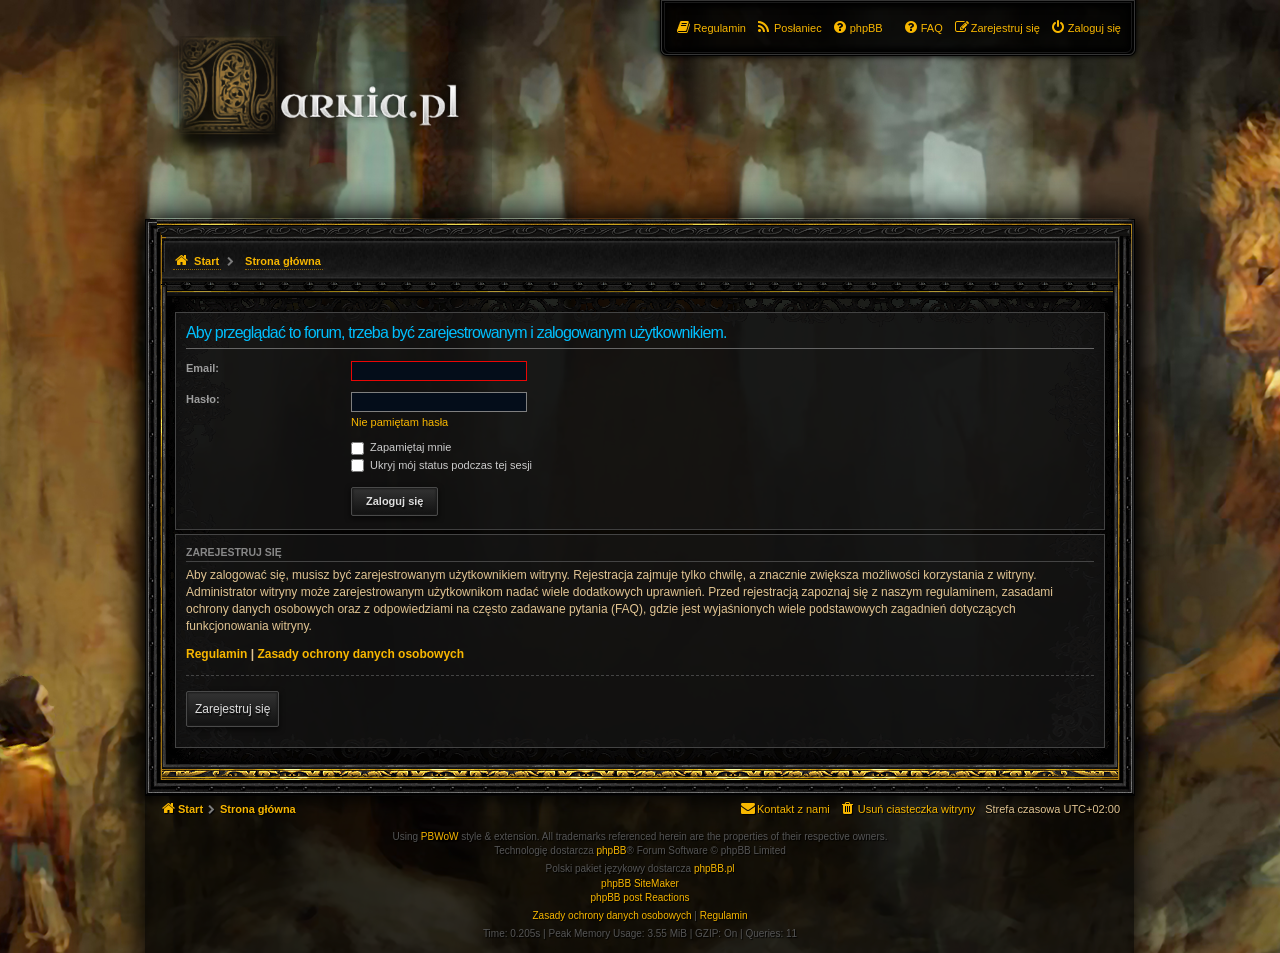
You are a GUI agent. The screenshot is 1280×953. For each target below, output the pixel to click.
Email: (202, 368)
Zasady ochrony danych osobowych (360, 654)
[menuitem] (1085, 28)
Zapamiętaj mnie (401, 447)
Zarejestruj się (232, 709)
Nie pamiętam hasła (399, 422)
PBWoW (440, 836)
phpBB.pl (714, 868)
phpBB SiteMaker (640, 883)
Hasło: (203, 399)
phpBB (612, 850)
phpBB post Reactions (640, 897)
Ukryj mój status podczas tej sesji (441, 465)
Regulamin (216, 654)
